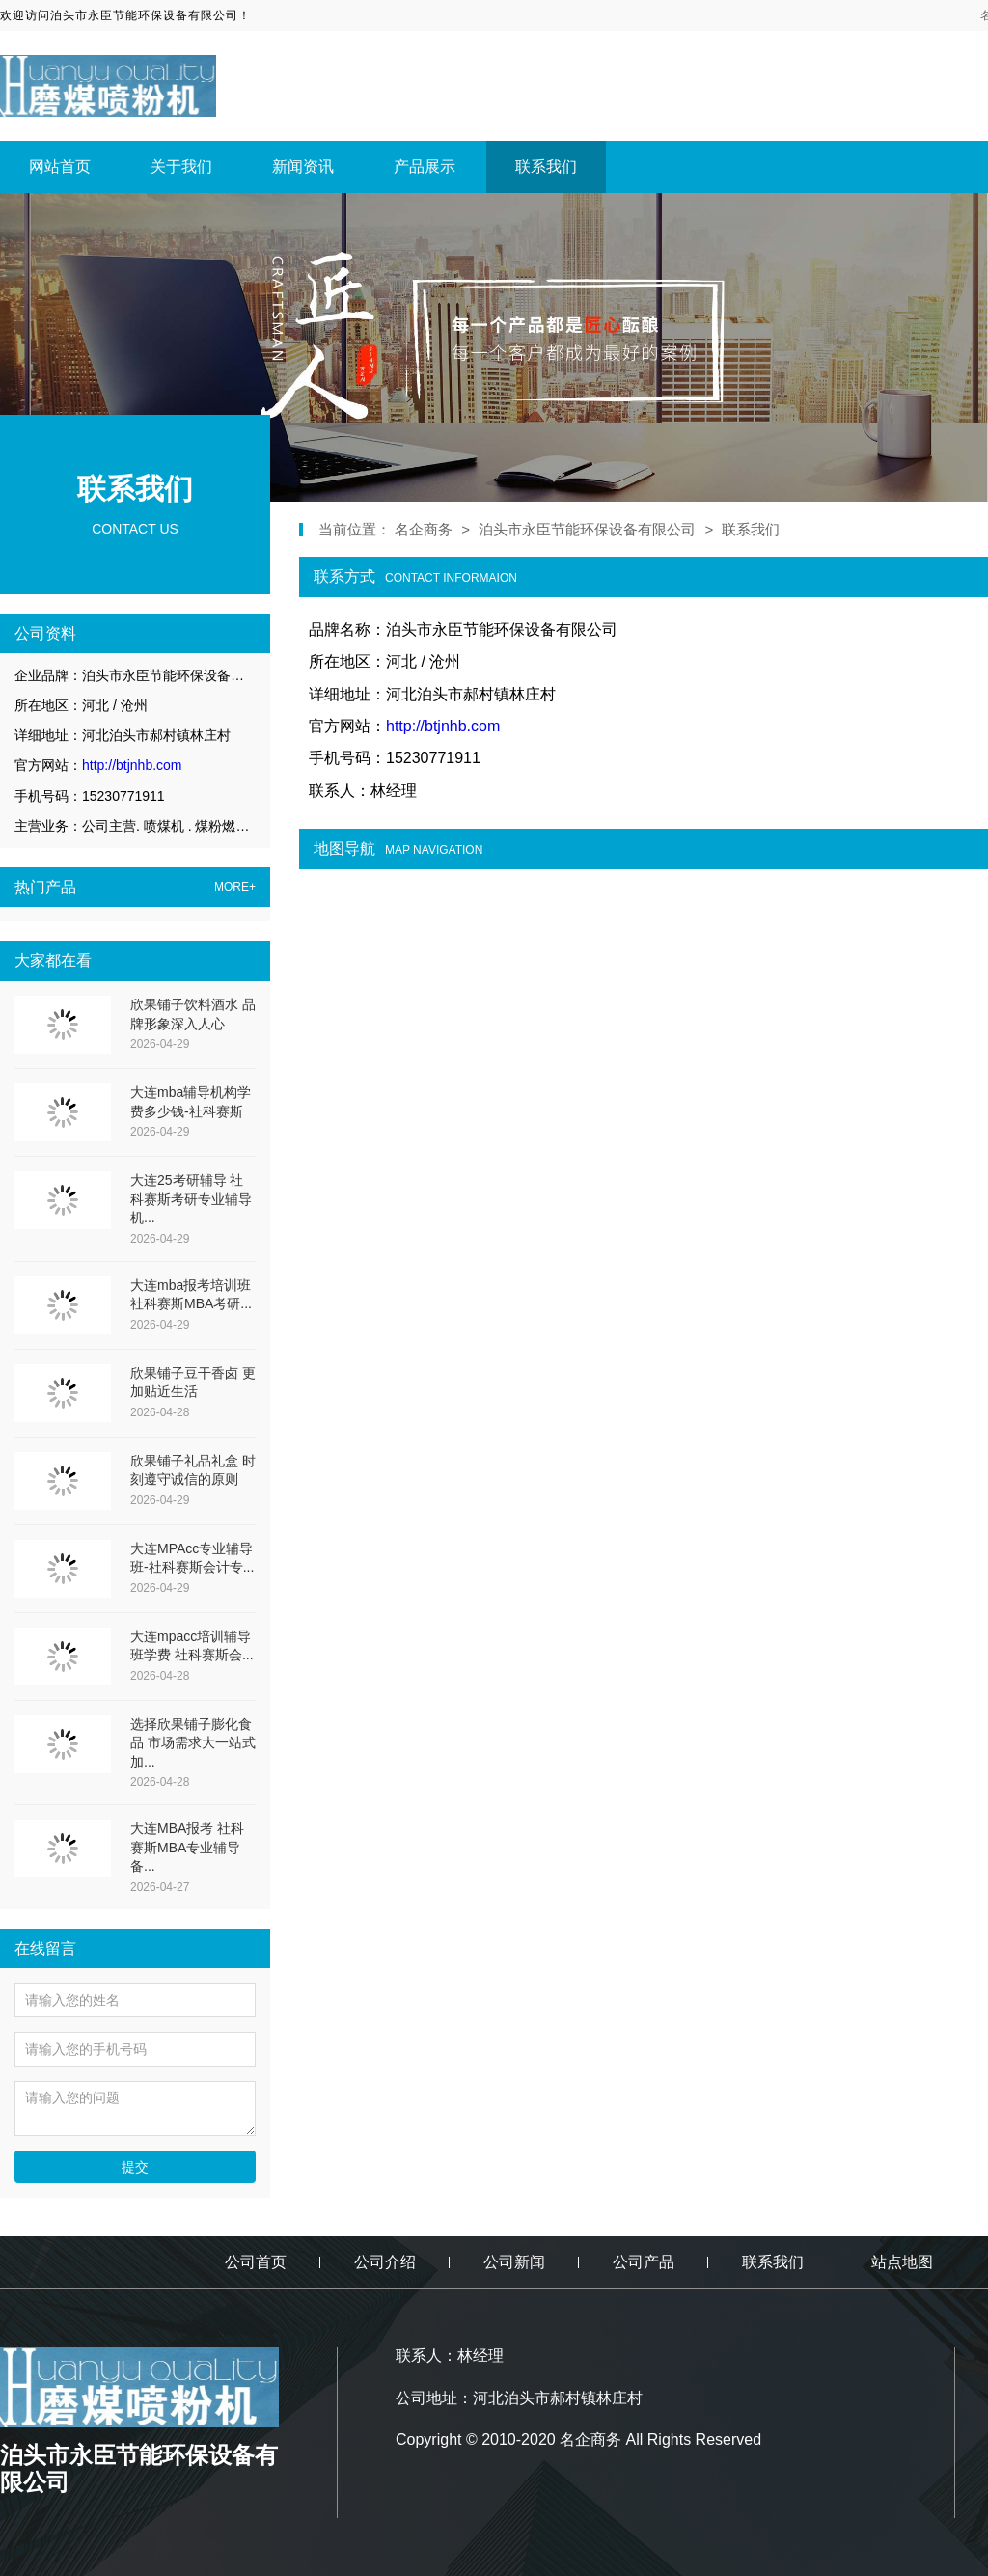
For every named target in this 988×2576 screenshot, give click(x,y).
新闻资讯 (303, 166)
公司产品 (643, 2262)
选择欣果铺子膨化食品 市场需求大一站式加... (193, 1742)
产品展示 (424, 166)
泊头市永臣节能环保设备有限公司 (587, 529)
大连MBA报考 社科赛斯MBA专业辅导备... (187, 1847)
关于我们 (181, 166)
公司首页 (256, 2262)
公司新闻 (514, 2262)
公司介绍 (385, 2262)
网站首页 (60, 166)
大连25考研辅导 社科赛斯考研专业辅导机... (191, 1198)
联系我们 (546, 166)
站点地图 (902, 2262)
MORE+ (235, 887)
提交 (135, 2167)
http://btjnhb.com (132, 765)
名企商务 (425, 529)
